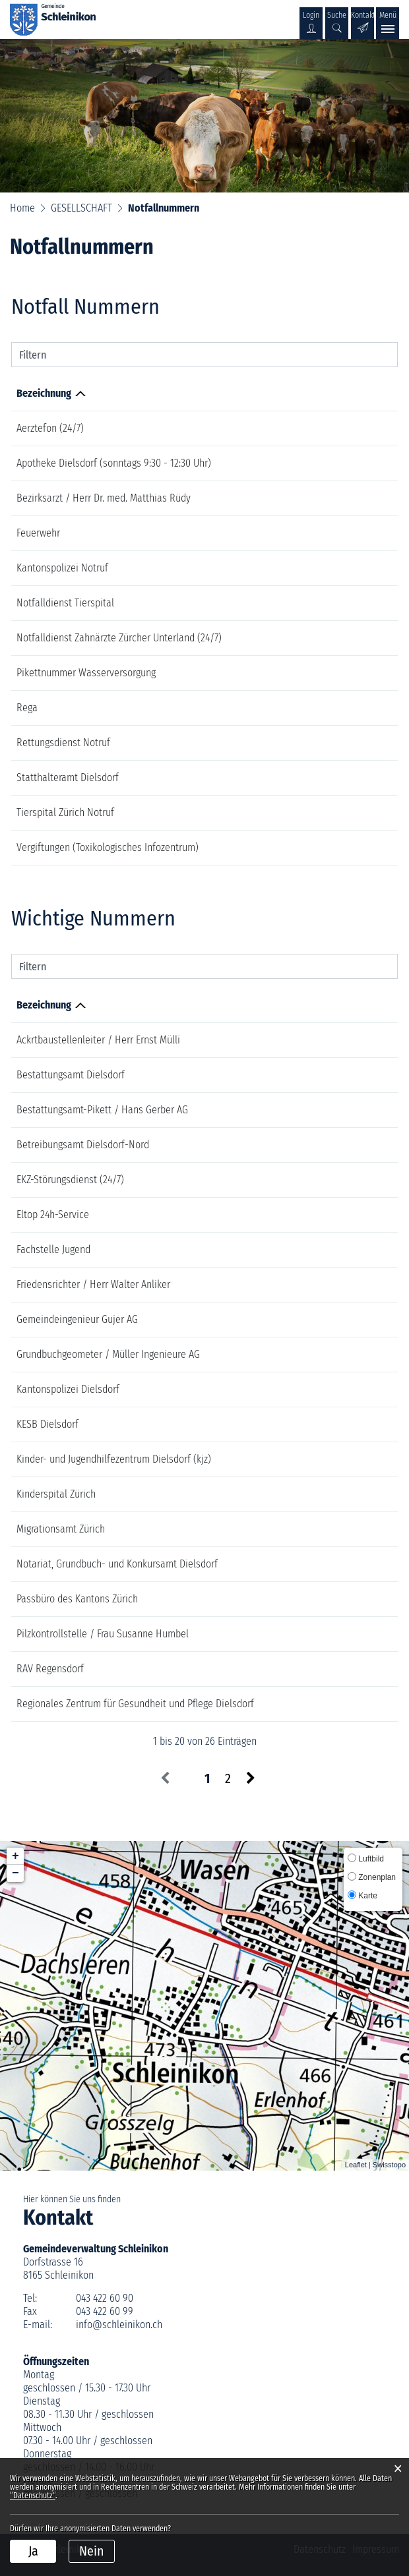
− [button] (15, 1873)
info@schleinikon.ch (119, 2324)
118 (292, 533)
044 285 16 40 (314, 777)
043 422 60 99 (104, 2311)
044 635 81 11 (313, 603)
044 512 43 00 (325, 1319)
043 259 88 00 (327, 1529)
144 (292, 742)
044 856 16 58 (326, 1040)
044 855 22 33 (325, 1424)
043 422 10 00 (326, 1354)
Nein (91, 2551)
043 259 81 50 (326, 1459)
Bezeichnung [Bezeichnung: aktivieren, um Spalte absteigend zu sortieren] (43, 393)
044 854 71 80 (325, 1074)
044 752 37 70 (324, 1564)
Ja (33, 2551)
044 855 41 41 (324, 1144)
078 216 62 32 (325, 1249)
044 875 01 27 (325, 1633)
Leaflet (356, 2165)
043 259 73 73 (325, 1599)
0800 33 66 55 (315, 428)
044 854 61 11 (324, 1703)
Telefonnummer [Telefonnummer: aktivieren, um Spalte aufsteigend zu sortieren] (320, 393)
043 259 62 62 (326, 1668)
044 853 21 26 (314, 463)
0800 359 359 (325, 1179)
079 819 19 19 (314, 637)
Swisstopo (389, 2165)
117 (292, 568)
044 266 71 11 (324, 1494)
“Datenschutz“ (32, 2495)
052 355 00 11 (325, 1109)
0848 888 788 (326, 1214)
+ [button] (15, 1856)
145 (292, 847)
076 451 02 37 (313, 672)
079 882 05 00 (327, 1284)
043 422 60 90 (104, 2298)
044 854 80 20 (326, 1389)
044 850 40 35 (314, 498)
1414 (294, 707)
